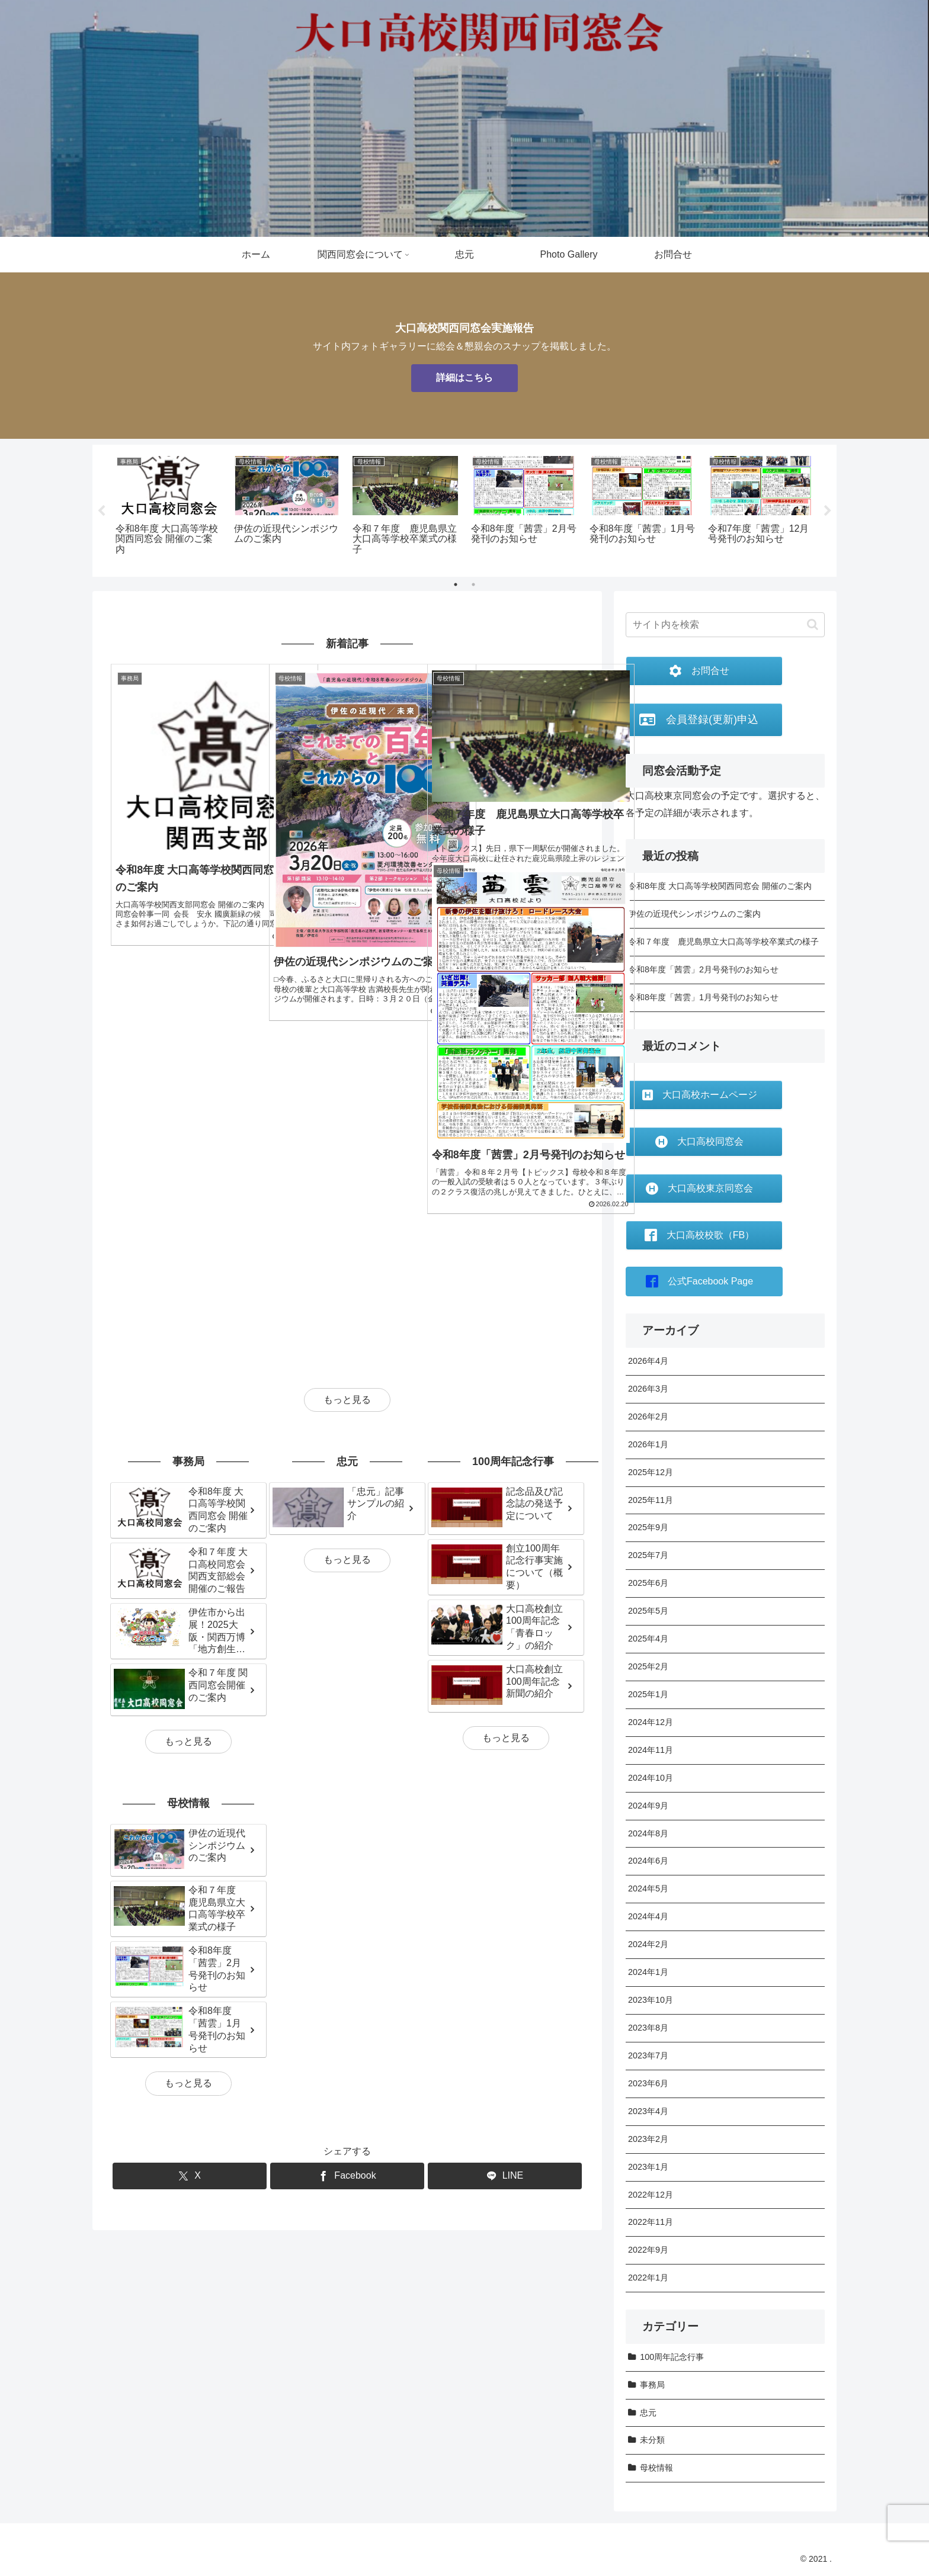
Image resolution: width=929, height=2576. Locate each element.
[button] (812, 624)
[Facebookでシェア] (347, 1957)
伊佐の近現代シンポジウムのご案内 (694, 913)
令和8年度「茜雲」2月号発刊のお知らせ (703, 969)
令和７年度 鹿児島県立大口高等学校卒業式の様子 (723, 941)
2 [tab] (473, 584)
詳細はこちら (464, 377)
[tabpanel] (168, 506)
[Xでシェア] (190, 1957)
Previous (101, 511)
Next (828, 511)
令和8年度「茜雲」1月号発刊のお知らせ (703, 997)
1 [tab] (456, 584)
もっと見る (347, 1180)
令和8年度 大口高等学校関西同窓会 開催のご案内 (720, 886)
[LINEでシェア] (505, 1957)
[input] (725, 624)
